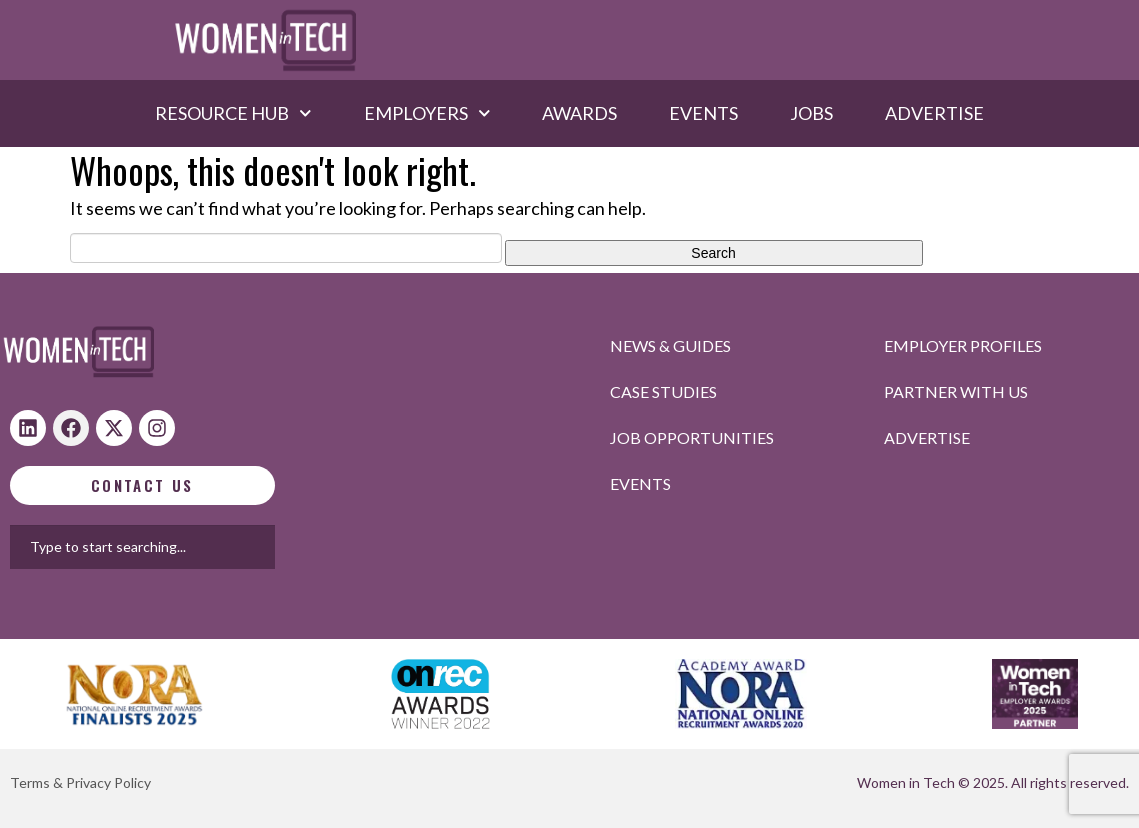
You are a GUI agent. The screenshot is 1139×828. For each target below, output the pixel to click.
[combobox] (229, 547)
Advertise (934, 113)
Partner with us (956, 391)
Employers (427, 113)
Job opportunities (692, 437)
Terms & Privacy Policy (80, 782)
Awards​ (579, 113)
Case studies (663, 391)
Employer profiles (963, 345)
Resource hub (233, 113)
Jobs (811, 113)
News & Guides (670, 345)
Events (703, 113)
